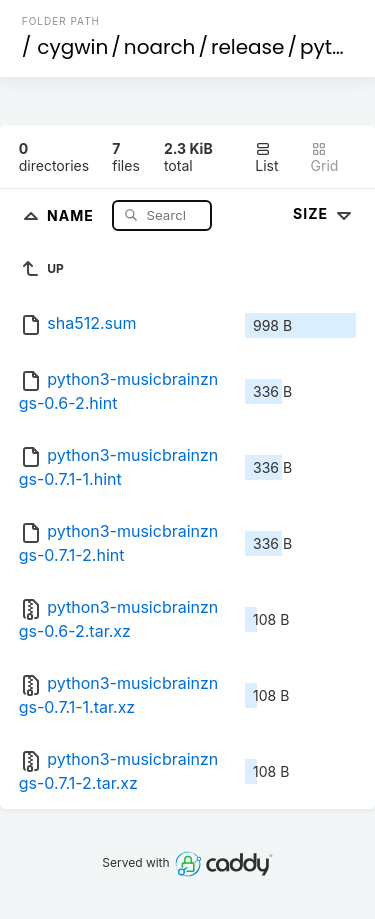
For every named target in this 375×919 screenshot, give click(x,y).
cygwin (72, 47)
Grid (325, 157)
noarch (160, 47)
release (248, 47)
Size (324, 213)
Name (72, 214)
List (266, 157)
